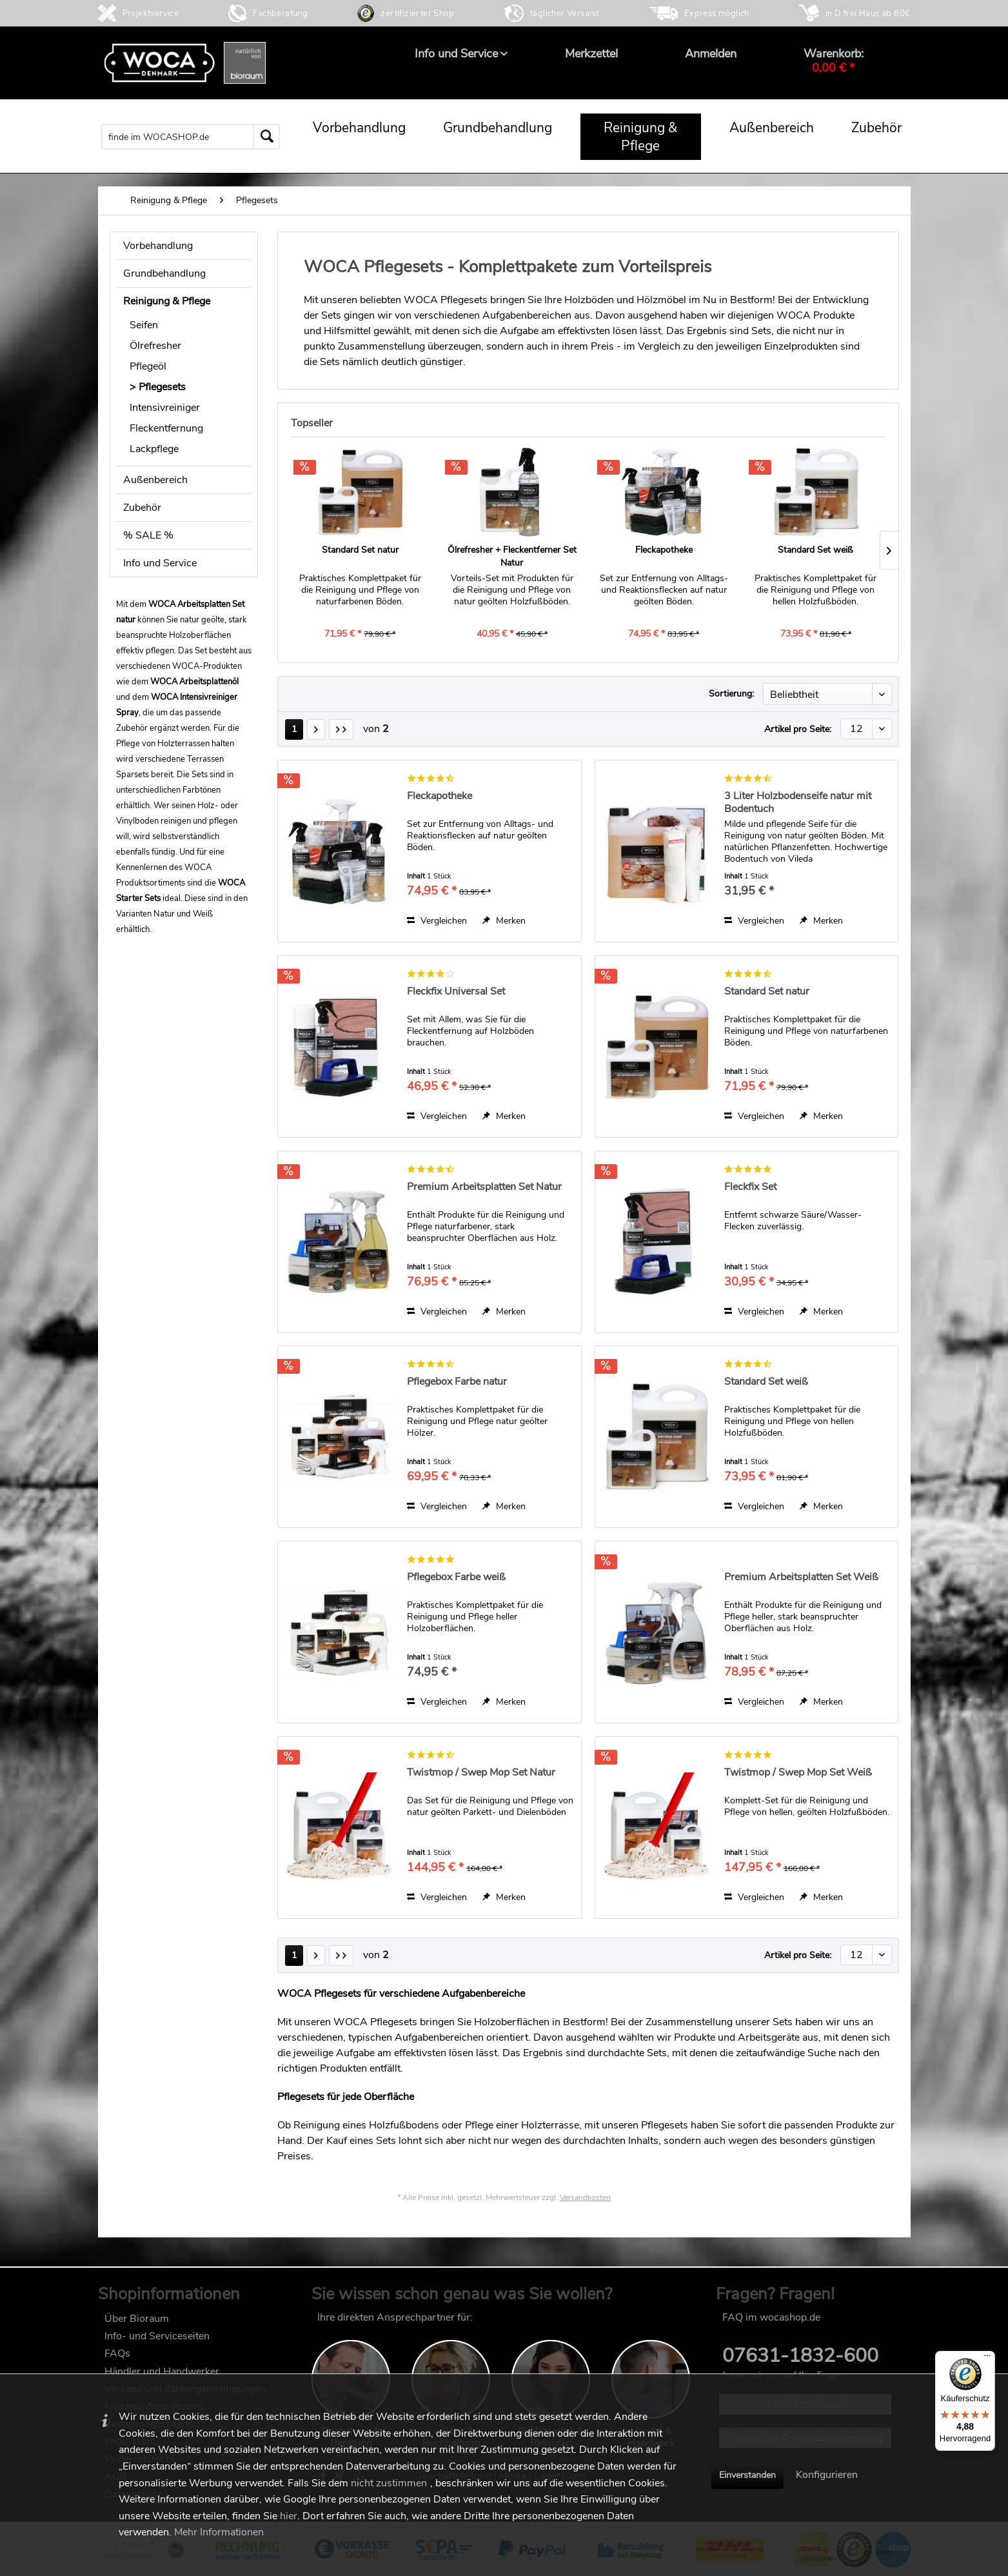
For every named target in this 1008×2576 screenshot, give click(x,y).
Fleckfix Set (750, 1187)
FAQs (117, 2353)
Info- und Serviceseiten (157, 2336)
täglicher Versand (565, 13)
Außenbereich (155, 480)
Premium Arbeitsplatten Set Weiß (801, 1577)
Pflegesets (162, 387)
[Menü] (987, 2358)
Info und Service (160, 563)
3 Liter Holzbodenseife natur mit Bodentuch (797, 802)
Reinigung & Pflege (166, 301)
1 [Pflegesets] (294, 729)
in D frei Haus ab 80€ (867, 13)
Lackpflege (154, 449)
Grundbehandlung (164, 273)
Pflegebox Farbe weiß (456, 1577)
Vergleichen (437, 921)
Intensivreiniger (165, 408)
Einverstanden (747, 2475)
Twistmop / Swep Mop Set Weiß (798, 1772)
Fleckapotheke (664, 550)
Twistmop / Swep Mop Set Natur (481, 1772)
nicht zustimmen (389, 2483)
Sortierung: (731, 694)
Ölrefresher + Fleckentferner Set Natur (512, 556)
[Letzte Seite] (341, 729)
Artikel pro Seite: (797, 729)
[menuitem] (456, 53)
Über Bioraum (136, 2319)
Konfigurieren (827, 2475)
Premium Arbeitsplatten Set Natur (484, 1187)
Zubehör (142, 507)
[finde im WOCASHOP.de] (190, 137)
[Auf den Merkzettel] (504, 921)
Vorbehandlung (158, 246)
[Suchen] (266, 137)
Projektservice (151, 13)
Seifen (144, 325)
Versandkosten (585, 2197)
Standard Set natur (360, 550)
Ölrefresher (155, 346)
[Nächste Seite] (316, 729)
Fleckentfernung (166, 428)
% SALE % (148, 535)
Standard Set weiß (815, 550)
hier (288, 2516)
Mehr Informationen (219, 2532)
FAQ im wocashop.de (771, 2317)
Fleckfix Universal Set (456, 991)
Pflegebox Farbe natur (457, 1382)
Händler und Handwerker (161, 2371)
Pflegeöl (148, 366)
